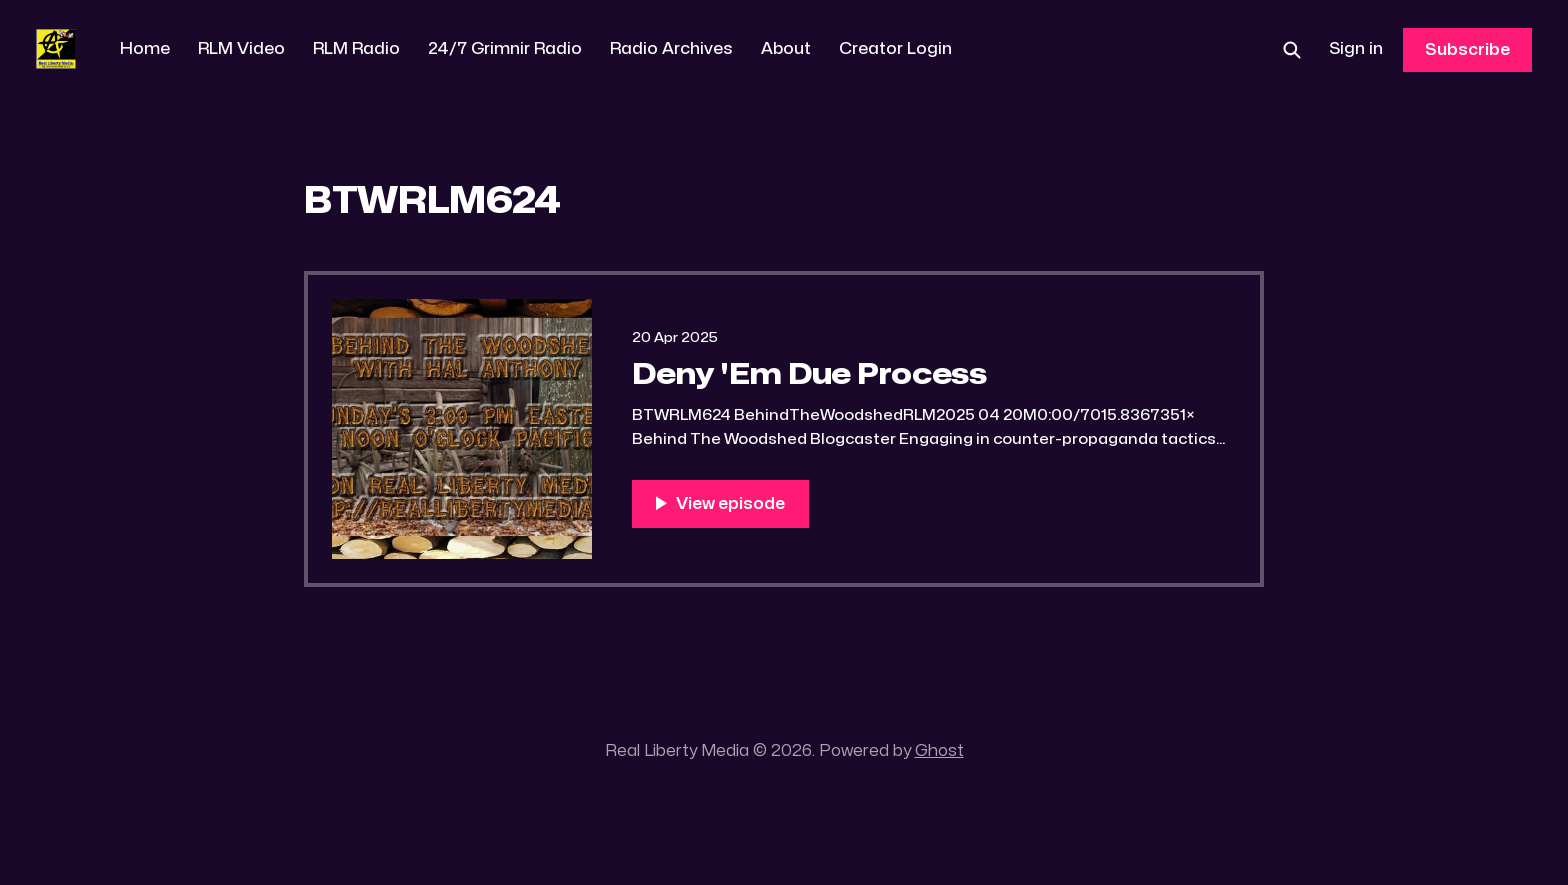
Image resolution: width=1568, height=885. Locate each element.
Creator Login (895, 49)
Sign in (1356, 49)
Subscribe (1467, 50)
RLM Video (241, 49)
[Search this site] (1292, 50)
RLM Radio (356, 49)
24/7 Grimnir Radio (505, 49)
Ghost (939, 751)
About (786, 49)
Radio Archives (671, 49)
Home (145, 49)
